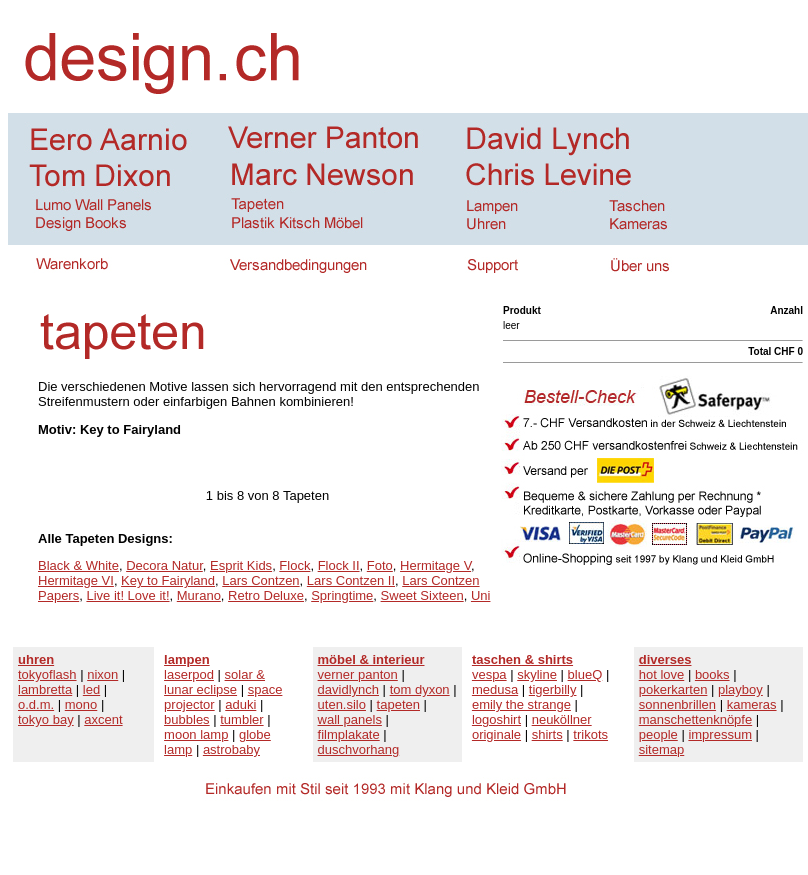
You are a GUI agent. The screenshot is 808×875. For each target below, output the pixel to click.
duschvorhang (359, 749)
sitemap (662, 749)
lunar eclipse (200, 689)
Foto (380, 565)
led (91, 689)
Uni (481, 595)
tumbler (241, 719)
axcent (103, 719)
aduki (240, 704)
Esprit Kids (241, 565)
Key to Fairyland (168, 580)
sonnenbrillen (677, 704)
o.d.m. (36, 704)
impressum (720, 734)
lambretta (45, 689)
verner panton (358, 674)
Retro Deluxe (266, 595)
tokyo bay (46, 719)
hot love (662, 674)
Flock (294, 565)
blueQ (585, 674)
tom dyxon (420, 689)
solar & (245, 674)
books (712, 674)
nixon (102, 674)
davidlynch (348, 689)
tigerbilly (553, 689)
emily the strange (521, 704)
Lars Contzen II (351, 580)
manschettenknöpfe (695, 719)
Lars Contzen (260, 580)
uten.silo (342, 704)
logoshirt (496, 719)
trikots (590, 734)
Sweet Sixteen (422, 595)
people (658, 734)
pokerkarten (673, 689)
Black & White (78, 565)
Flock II (339, 565)
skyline (537, 674)
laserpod (189, 674)
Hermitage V (435, 565)
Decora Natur (164, 565)
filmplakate (349, 734)
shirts (547, 734)
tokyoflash (47, 674)
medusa (495, 689)
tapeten (398, 704)
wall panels (350, 719)
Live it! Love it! (127, 595)
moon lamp (196, 734)
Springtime (342, 595)
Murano (199, 595)
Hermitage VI (76, 580)
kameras (752, 704)
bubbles (187, 719)
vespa (489, 674)
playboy (740, 689)
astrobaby (231, 749)
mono (81, 704)
